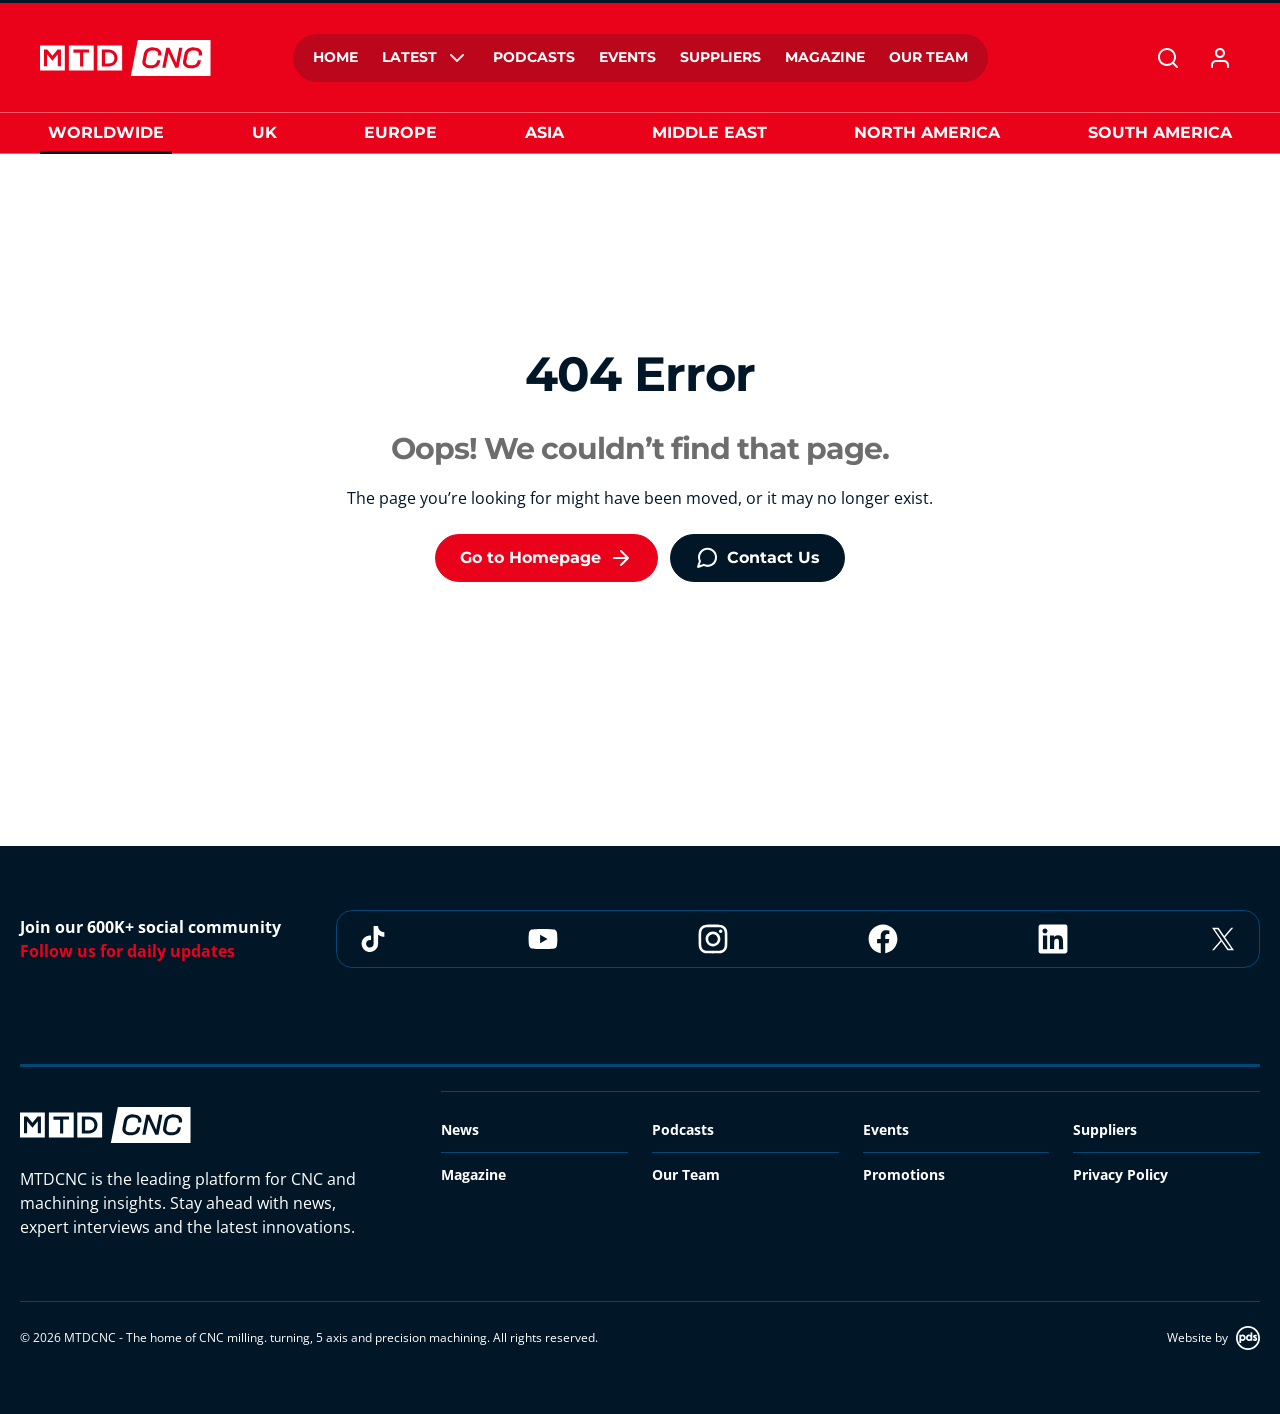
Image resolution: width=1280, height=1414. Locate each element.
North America (927, 132)
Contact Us (757, 558)
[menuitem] (335, 58)
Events (886, 1129)
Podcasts (683, 1129)
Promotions (904, 1174)
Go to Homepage (546, 558)
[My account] (1220, 58)
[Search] (1168, 58)
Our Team (686, 1174)
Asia (544, 132)
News (460, 1129)
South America (1160, 132)
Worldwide (106, 132)
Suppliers (1105, 1129)
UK (264, 132)
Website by (1213, 1338)
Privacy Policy (1120, 1174)
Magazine (473, 1174)
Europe (400, 132)
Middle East (709, 132)
